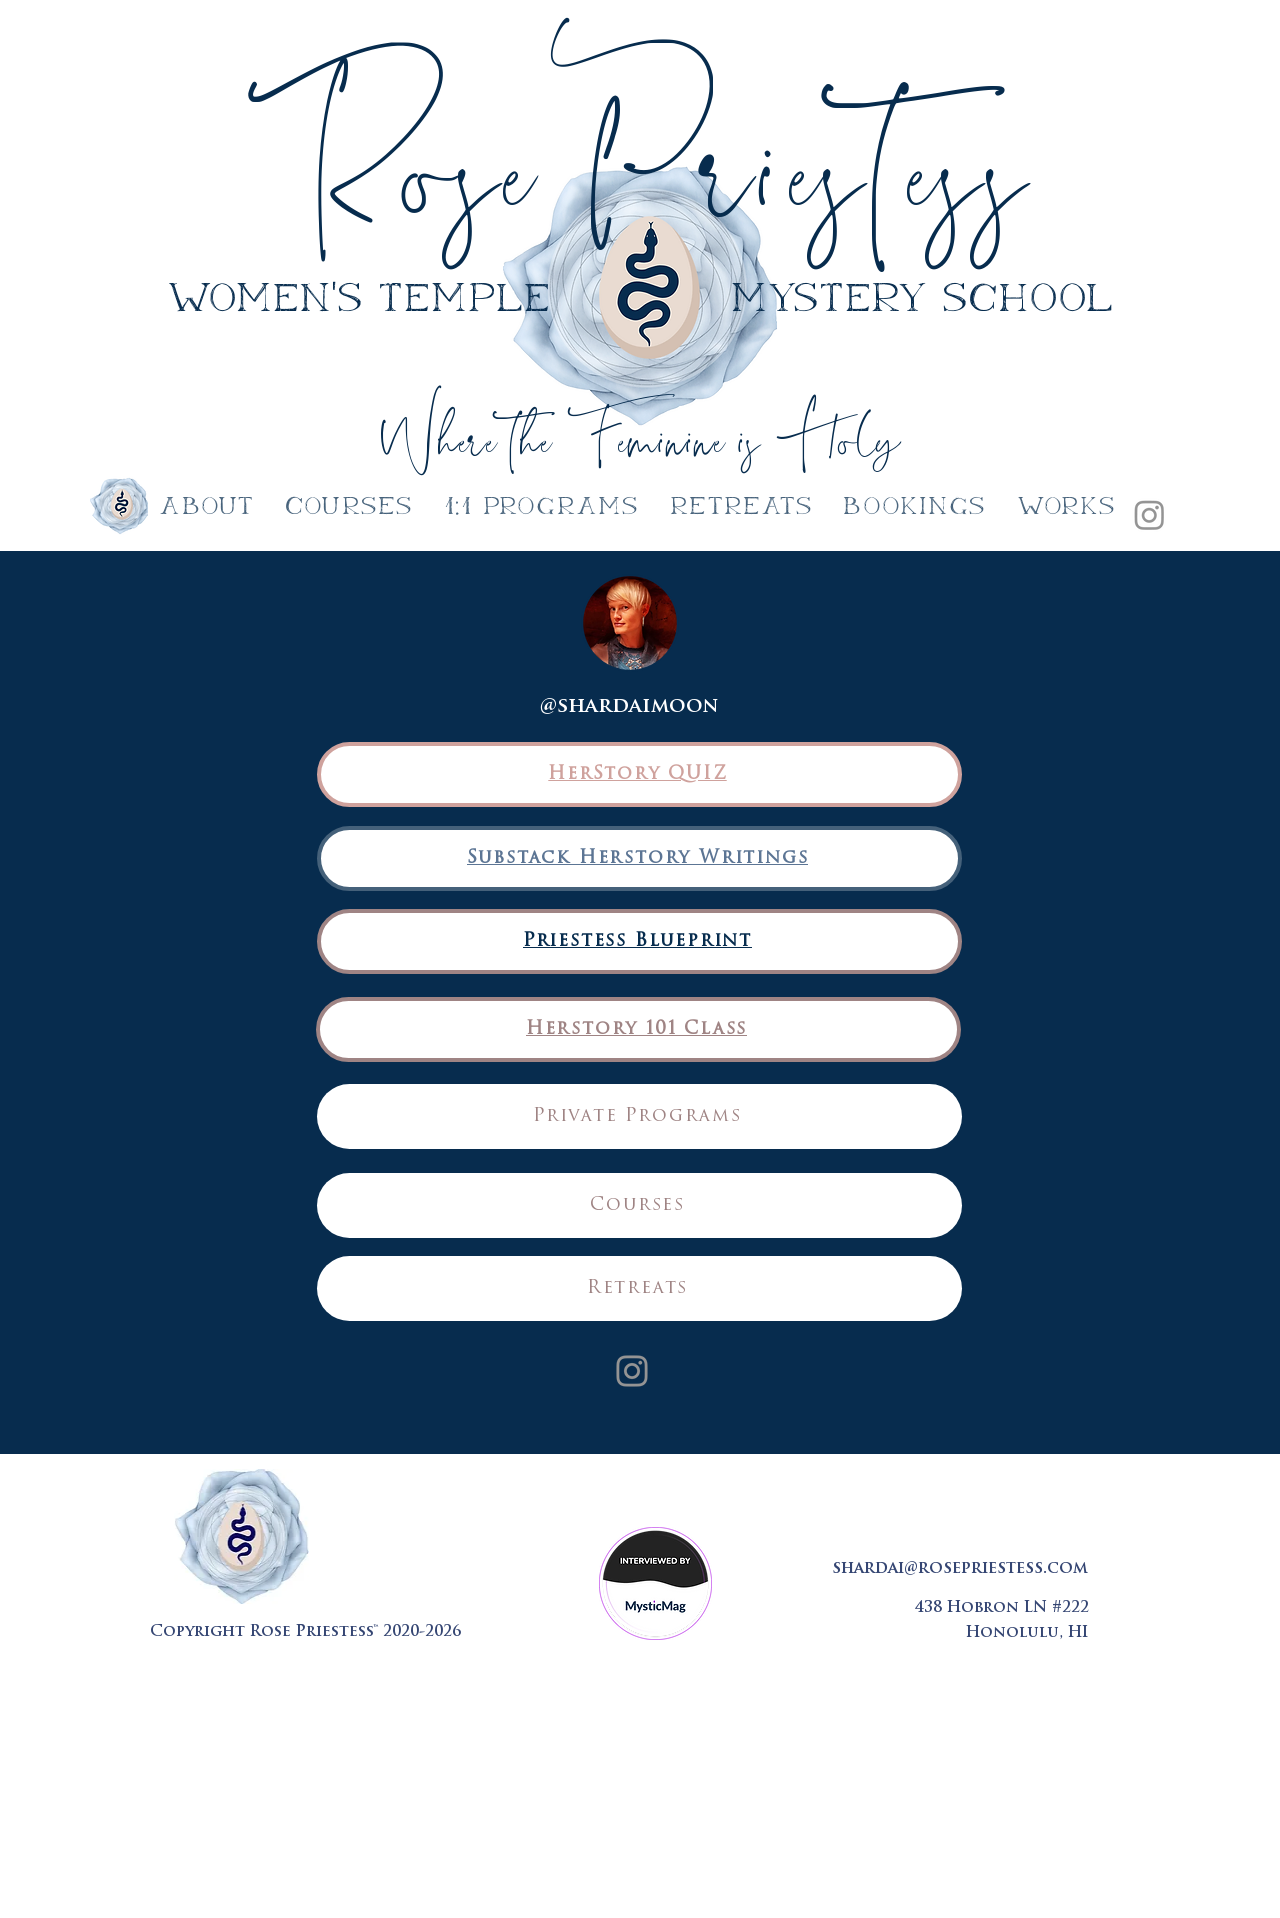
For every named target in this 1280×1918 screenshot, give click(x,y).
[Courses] (639, 1205)
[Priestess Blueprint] (639, 941)
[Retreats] (639, 1288)
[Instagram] (1149, 514)
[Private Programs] (639, 1116)
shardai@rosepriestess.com (960, 1569)
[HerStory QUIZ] (639, 774)
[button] (542, 507)
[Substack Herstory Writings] (639, 858)
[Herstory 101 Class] (638, 1029)
